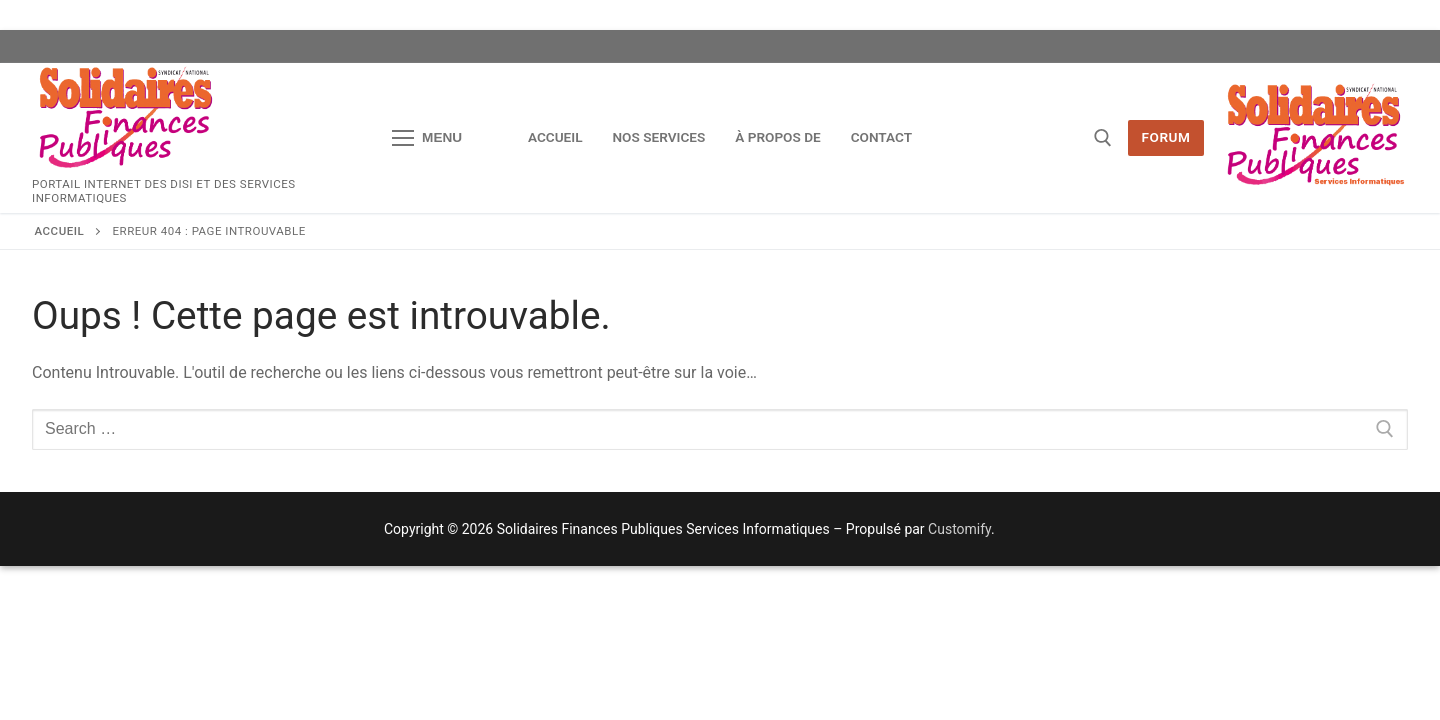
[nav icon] (427, 138)
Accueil (60, 231)
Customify (959, 529)
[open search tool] (1103, 138)
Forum (1166, 137)
